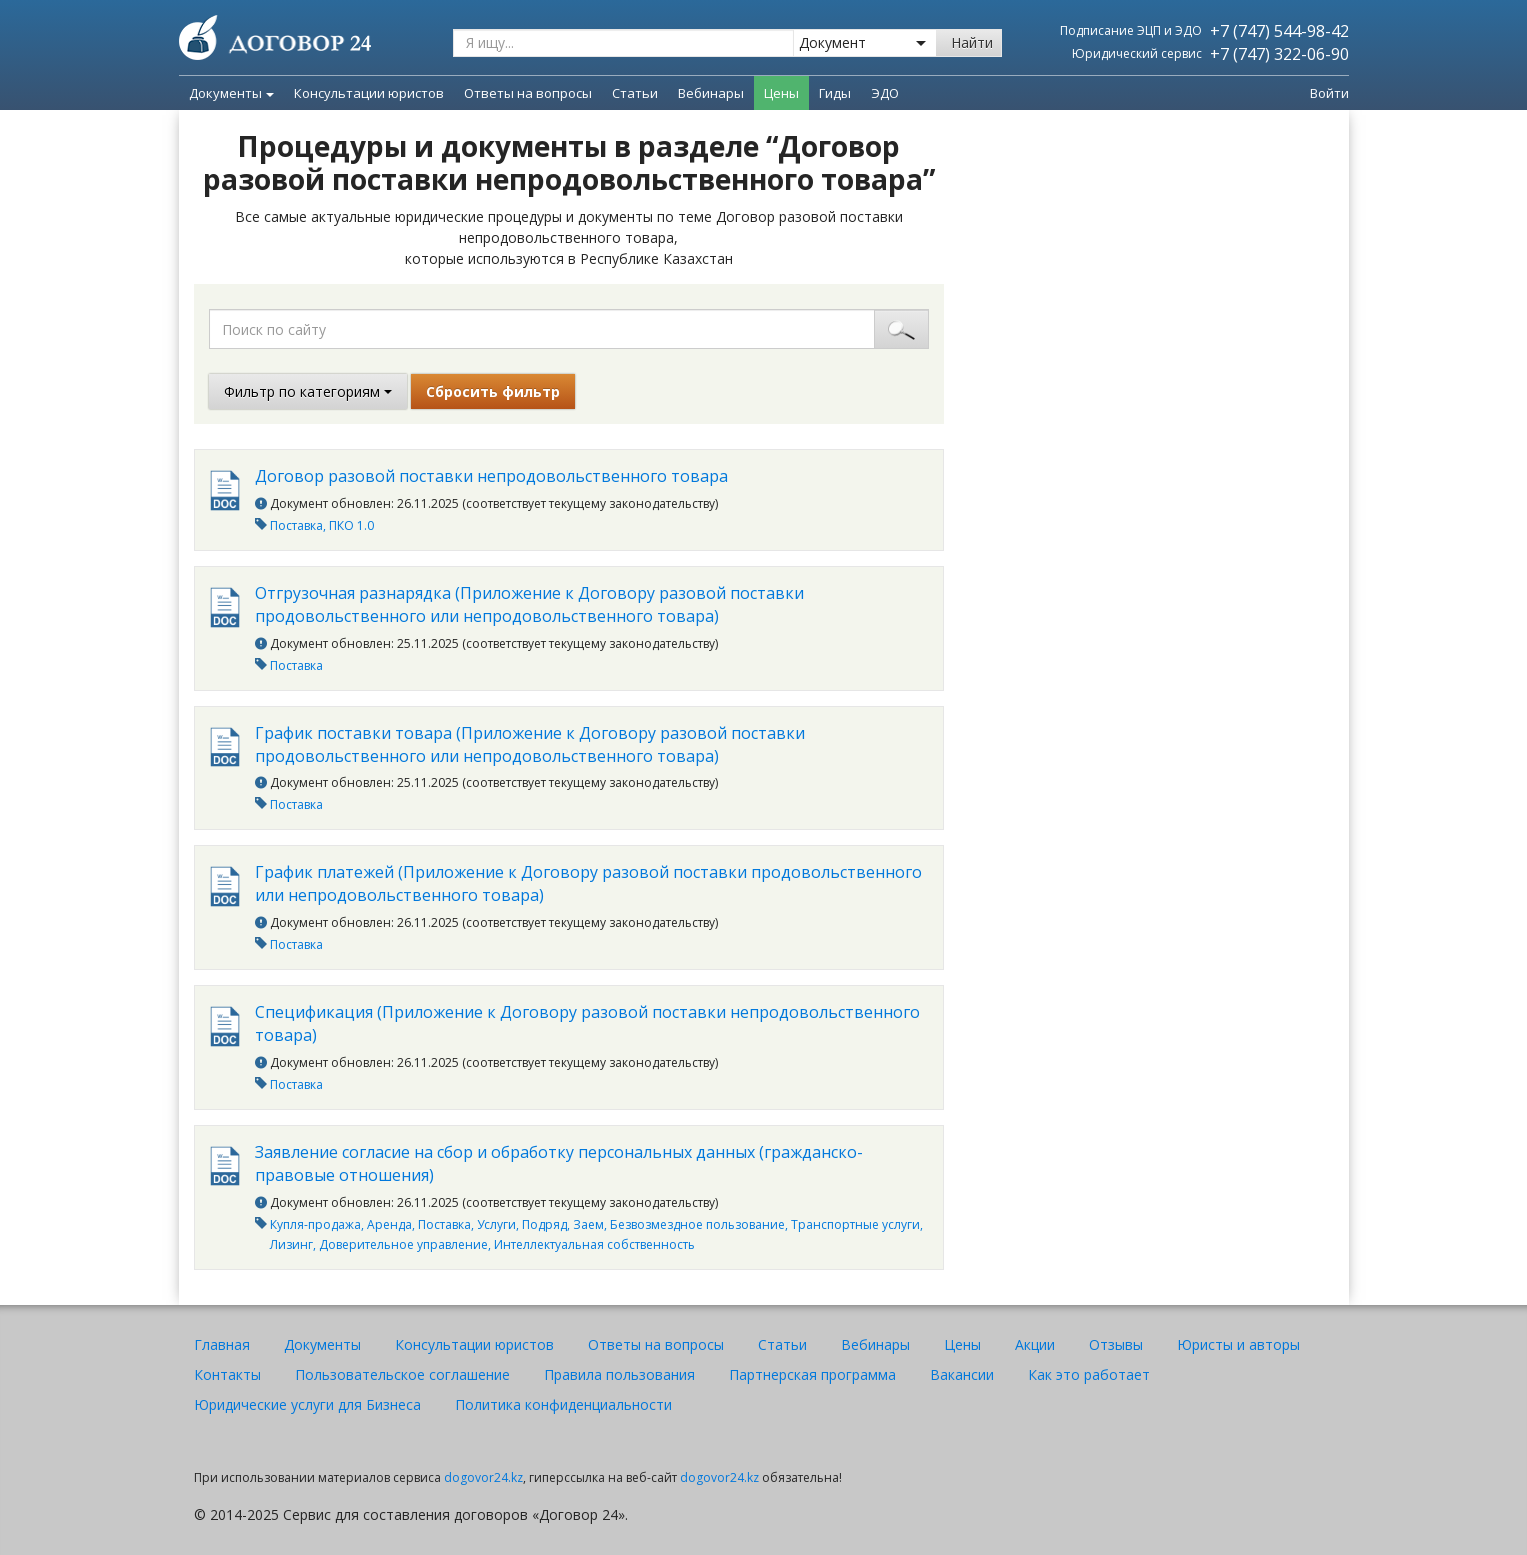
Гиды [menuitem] (835, 93)
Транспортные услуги (855, 1224)
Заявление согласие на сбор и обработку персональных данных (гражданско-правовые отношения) (559, 1163)
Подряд (544, 1224)
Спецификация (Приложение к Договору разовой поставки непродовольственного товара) (587, 1023)
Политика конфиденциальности (563, 1404)
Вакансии (962, 1374)
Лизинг (291, 1244)
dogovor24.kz (483, 1477)
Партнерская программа (812, 1374)
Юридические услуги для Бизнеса (307, 1404)
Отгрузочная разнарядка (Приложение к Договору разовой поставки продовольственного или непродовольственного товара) (529, 604)
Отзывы (1116, 1344)
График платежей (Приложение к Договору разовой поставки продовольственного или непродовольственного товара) (588, 883)
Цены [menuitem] (781, 93)
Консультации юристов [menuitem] (369, 93)
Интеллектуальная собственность (594, 1244)
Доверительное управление (403, 1244)
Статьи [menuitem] (635, 93)
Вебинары (875, 1344)
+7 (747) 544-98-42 (1279, 31)
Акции (1035, 1344)
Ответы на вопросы (656, 1344)
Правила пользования (619, 1374)
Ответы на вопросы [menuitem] (528, 93)
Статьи (782, 1344)
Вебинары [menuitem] (711, 93)
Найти (972, 42)
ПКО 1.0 (351, 525)
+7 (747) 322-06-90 (1279, 54)
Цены (962, 1344)
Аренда (389, 1224)
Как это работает (1089, 1374)
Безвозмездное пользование (697, 1224)
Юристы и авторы (1238, 1344)
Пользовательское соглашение (402, 1374)
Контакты (227, 1374)
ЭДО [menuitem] (885, 93)
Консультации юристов (474, 1344)
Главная (222, 1344)
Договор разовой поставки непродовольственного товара (491, 476)
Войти (1329, 93)
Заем (588, 1224)
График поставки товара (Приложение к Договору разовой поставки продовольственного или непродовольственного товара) (530, 744)
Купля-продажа (315, 1224)
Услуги (496, 1224)
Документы (231, 93)
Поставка (296, 525)
